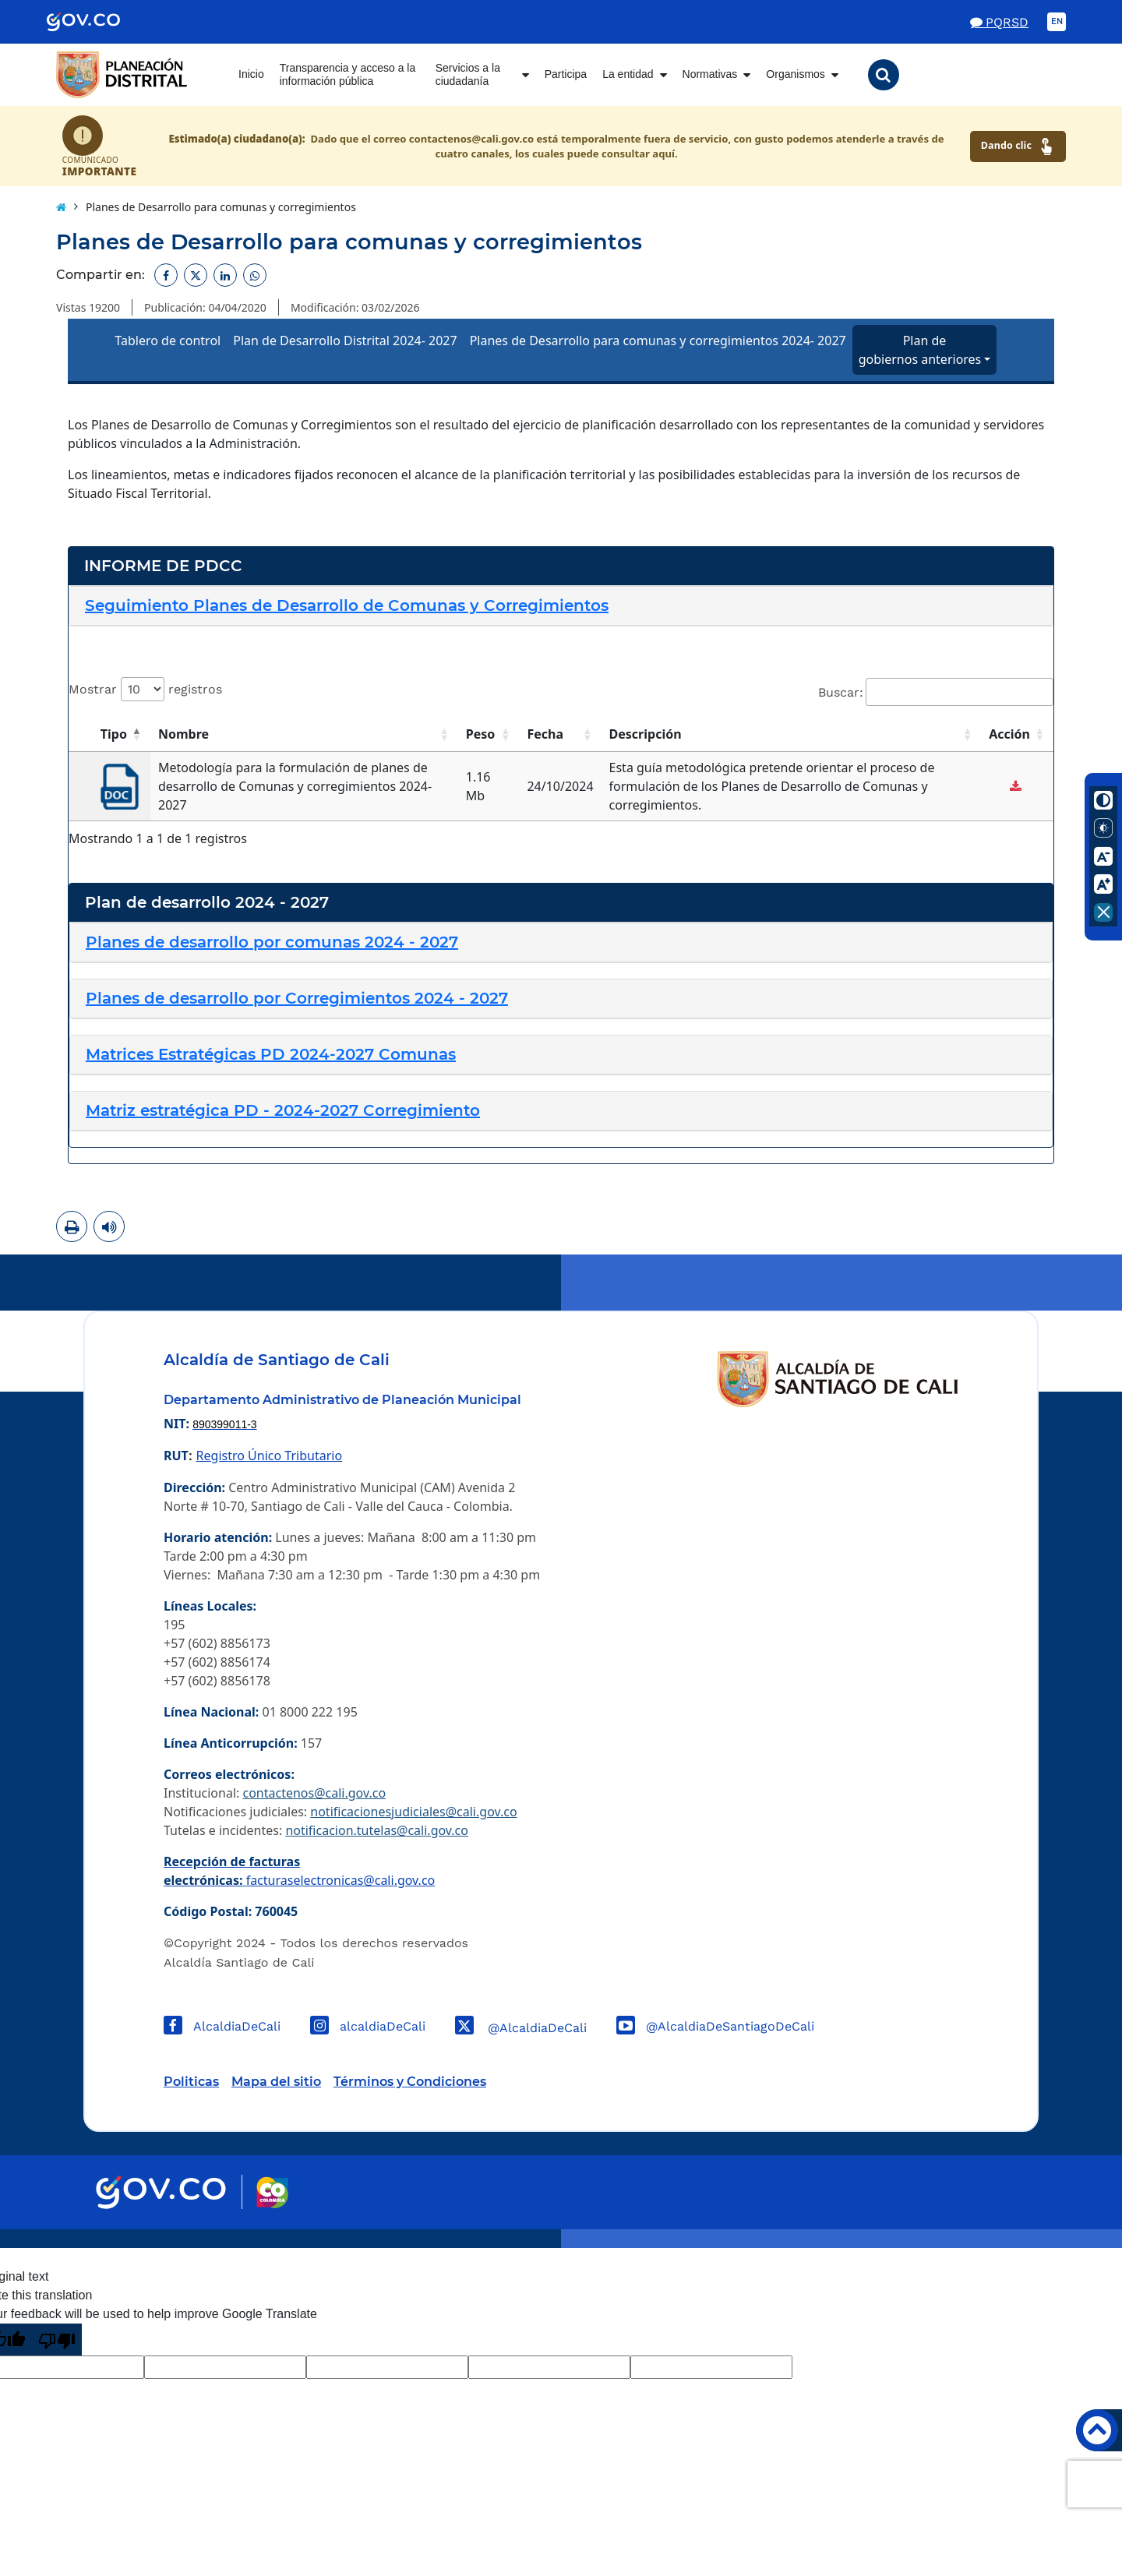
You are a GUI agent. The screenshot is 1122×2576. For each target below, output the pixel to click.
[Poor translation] (57, 2339)
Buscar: (840, 692)
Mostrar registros (145, 689)
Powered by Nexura (1065, 2240)
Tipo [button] (114, 734)
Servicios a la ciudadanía (468, 75)
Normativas (710, 74)
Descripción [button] (645, 734)
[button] (883, 74)
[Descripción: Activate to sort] (792, 734)
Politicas (191, 2081)
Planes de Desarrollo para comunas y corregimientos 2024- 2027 (658, 340)
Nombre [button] (183, 734)
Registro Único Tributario (269, 1455)
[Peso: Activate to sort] (489, 734)
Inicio (251, 74)
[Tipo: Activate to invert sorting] (109, 734)
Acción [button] (1009, 734)
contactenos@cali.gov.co (314, 1792)
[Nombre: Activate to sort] (304, 734)
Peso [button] (481, 734)
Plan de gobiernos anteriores (920, 350)
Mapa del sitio (276, 2081)
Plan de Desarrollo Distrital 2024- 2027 (345, 340)
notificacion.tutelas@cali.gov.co (376, 1830)
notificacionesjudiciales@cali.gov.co (413, 1811)
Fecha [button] (545, 734)
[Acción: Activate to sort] (1017, 734)
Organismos (795, 74)
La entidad (627, 74)
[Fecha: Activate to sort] (560, 734)
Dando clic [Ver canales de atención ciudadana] (1018, 146)
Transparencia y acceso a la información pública (348, 75)
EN (1057, 21)
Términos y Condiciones (409, 2081)
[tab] (561, 606)
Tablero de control (168, 340)
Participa (566, 74)
